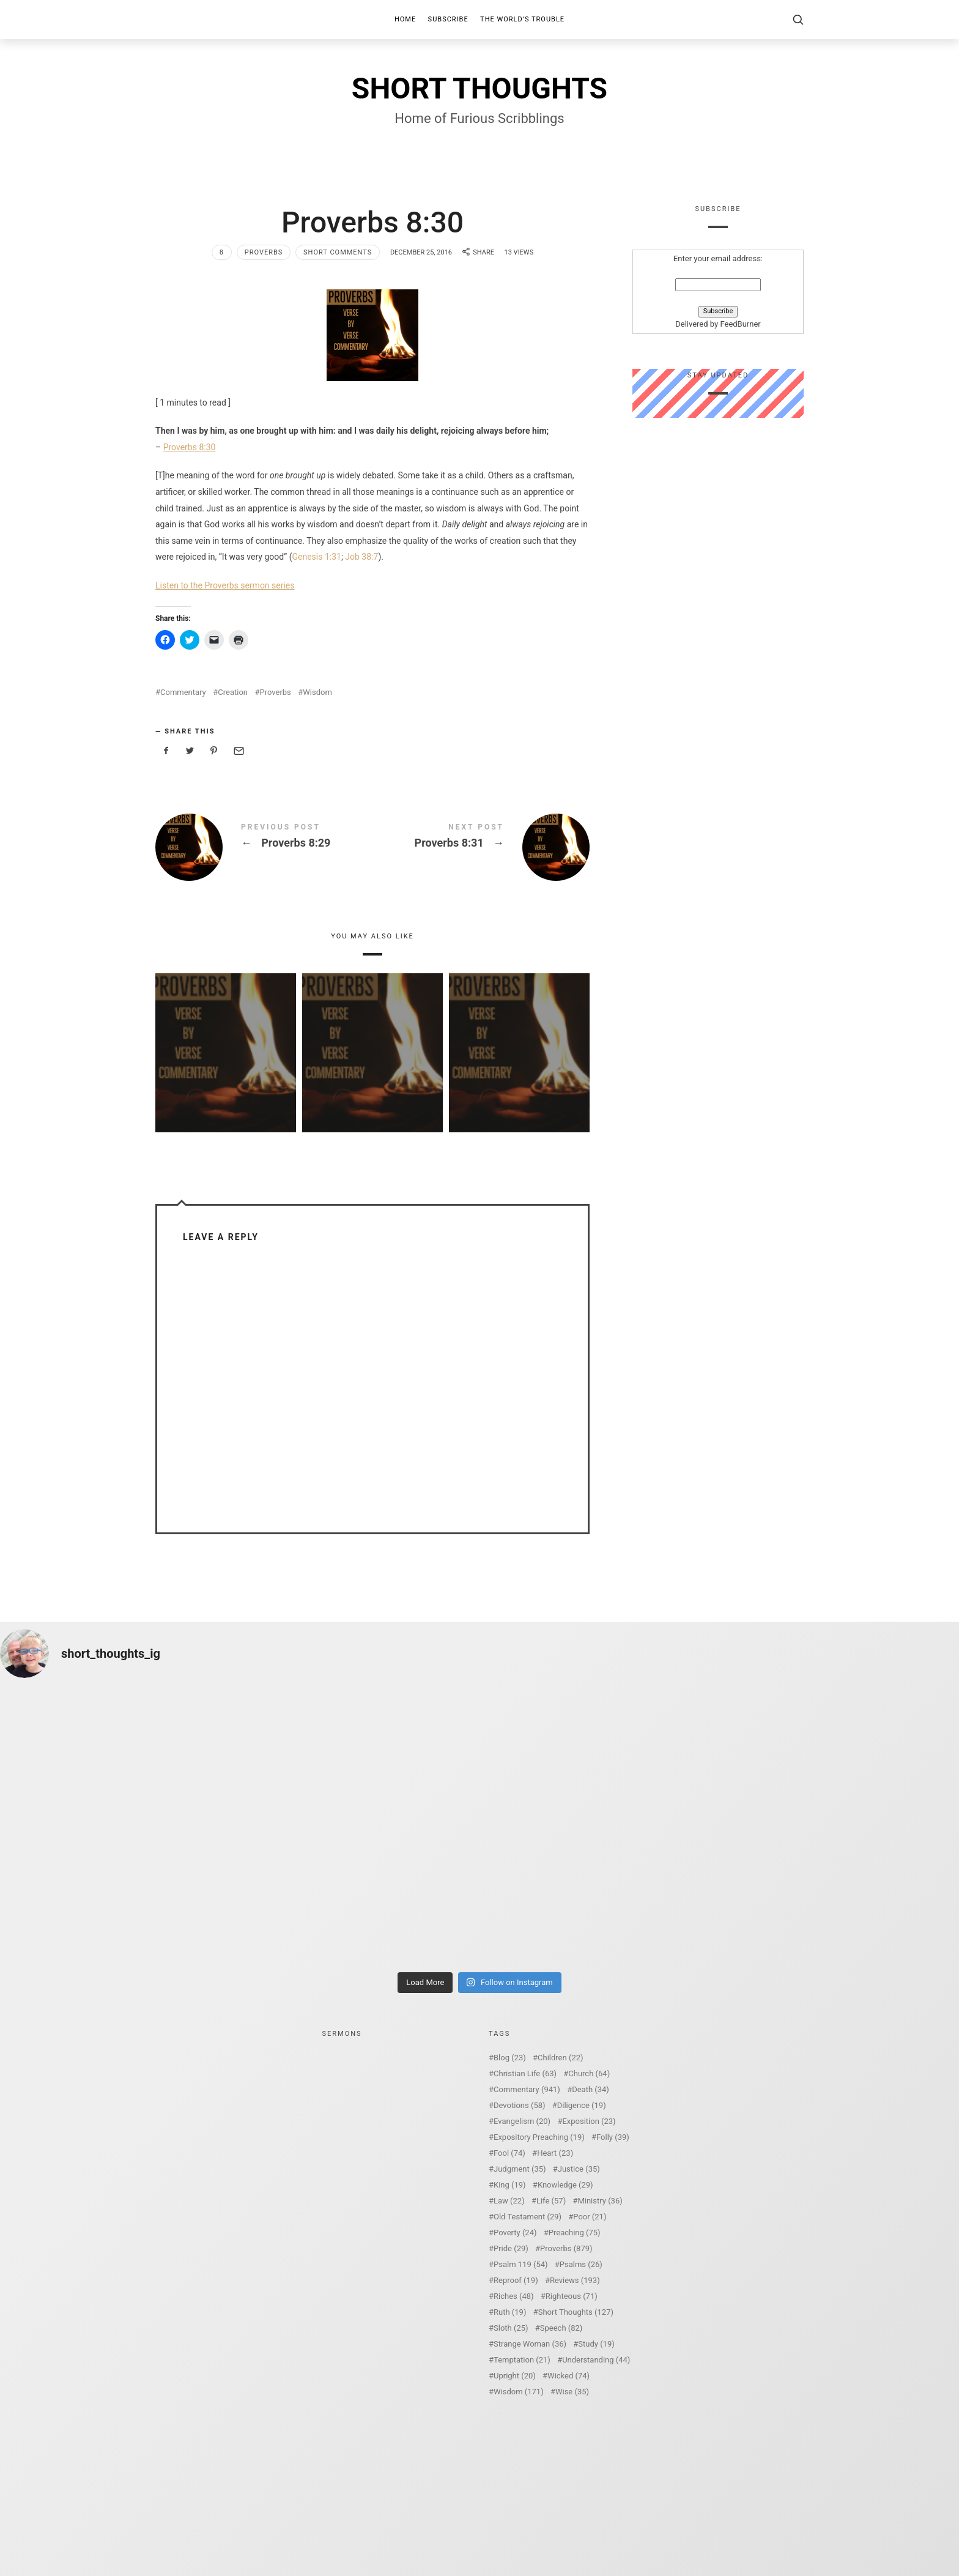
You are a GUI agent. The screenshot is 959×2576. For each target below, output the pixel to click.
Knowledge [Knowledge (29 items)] (565, 2185)
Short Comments (337, 252)
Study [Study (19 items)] (596, 2344)
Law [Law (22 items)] (509, 2201)
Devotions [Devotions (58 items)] (520, 2105)
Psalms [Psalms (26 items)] (581, 2264)
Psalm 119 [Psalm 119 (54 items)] (521, 2264)
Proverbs (264, 252)
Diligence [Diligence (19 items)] (581, 2105)
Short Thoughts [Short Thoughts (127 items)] (575, 2312)
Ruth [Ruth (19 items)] (510, 2312)
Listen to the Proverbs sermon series (225, 585)
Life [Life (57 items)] (551, 2201)
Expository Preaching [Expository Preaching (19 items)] (539, 2137)
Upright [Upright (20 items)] (515, 2376)
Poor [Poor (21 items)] (589, 2217)
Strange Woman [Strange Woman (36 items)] (530, 2344)
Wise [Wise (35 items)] (572, 2392)
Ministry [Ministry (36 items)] (599, 2201)
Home (405, 19)
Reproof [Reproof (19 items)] (516, 2280)
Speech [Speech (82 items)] (561, 2328)
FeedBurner (740, 324)
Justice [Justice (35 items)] (579, 2169)
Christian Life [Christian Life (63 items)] (525, 2073)
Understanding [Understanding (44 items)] (596, 2360)
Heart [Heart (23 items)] (555, 2153)
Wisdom (317, 692)
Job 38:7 (361, 557)
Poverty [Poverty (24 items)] (515, 2232)
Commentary (183, 692)
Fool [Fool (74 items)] (509, 2153)
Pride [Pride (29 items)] (511, 2248)
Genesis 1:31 (316, 557)
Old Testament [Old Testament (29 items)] (527, 2217)
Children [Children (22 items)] (560, 2058)
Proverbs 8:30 (189, 447)
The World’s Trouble (522, 19)
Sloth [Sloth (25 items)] (511, 2328)
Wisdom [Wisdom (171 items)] (519, 2392)
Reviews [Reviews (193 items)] (575, 2280)
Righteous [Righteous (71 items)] (572, 2296)
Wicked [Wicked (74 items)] (568, 2376)
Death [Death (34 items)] (590, 2089)
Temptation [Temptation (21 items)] (522, 2360)
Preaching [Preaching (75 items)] (575, 2232)
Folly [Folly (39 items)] (612, 2137)
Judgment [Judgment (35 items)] (520, 2169)
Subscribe (448, 19)
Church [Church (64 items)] (589, 2073)
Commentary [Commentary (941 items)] (527, 2089)
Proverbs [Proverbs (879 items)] (566, 2248)
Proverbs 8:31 (481, 847)
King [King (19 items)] (510, 2185)
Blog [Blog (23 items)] (510, 2058)
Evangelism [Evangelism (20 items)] (522, 2121)
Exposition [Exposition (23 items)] (588, 2121)
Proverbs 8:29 (263, 847)
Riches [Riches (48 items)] (514, 2296)
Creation (233, 692)
